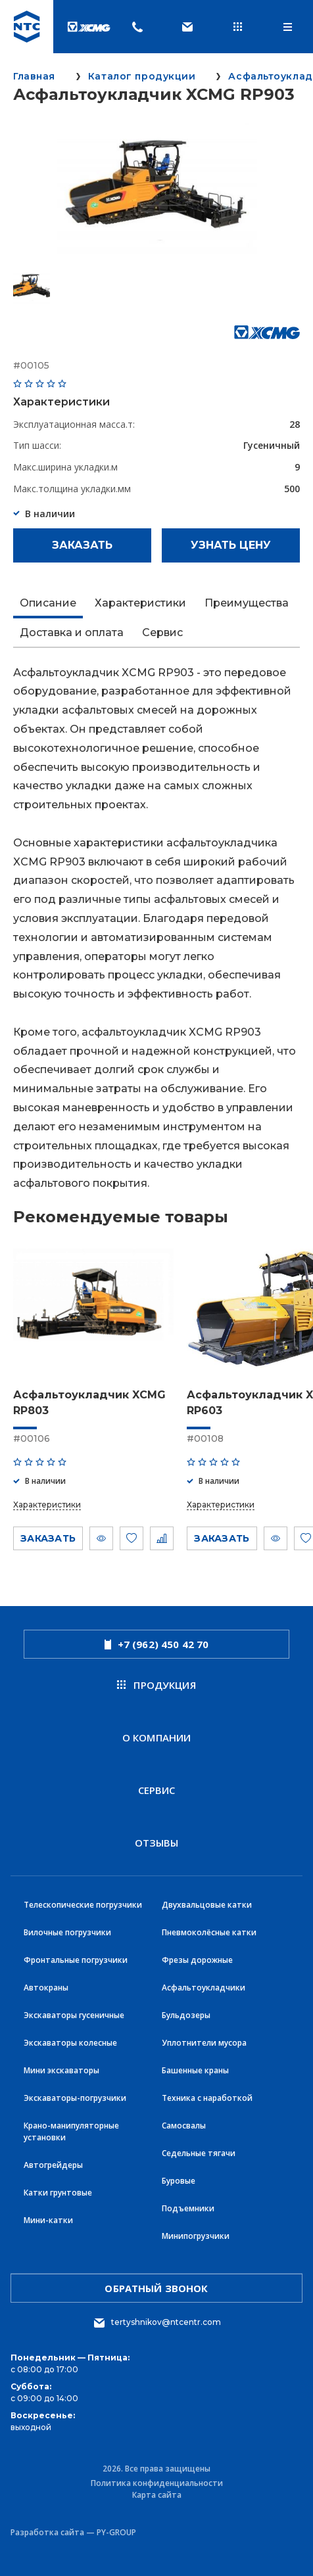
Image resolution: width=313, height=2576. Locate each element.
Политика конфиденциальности (157, 2483)
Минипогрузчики (195, 2236)
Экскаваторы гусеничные (74, 2015)
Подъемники (188, 2208)
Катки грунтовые (58, 2192)
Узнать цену (231, 545)
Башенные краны (195, 2070)
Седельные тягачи (198, 2153)
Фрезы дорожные (197, 1960)
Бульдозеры (186, 2015)
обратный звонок (156, 2288)
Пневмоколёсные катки (209, 1932)
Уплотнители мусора (204, 2042)
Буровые (178, 2180)
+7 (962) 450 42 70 (157, 1644)
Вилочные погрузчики (67, 1932)
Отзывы (157, 1842)
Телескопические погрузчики (83, 1904)
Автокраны (46, 1987)
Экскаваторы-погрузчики (75, 2098)
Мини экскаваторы (61, 2070)
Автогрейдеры (53, 2165)
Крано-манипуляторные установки (71, 2131)
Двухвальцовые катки (207, 1904)
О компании (156, 1737)
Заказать (82, 545)
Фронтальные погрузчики (76, 1960)
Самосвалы (184, 2125)
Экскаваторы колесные (70, 2042)
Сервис (157, 1790)
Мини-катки (48, 2220)
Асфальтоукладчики (203, 1987)
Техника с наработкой (207, 2098)
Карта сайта (156, 2494)
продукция (156, 1684)
